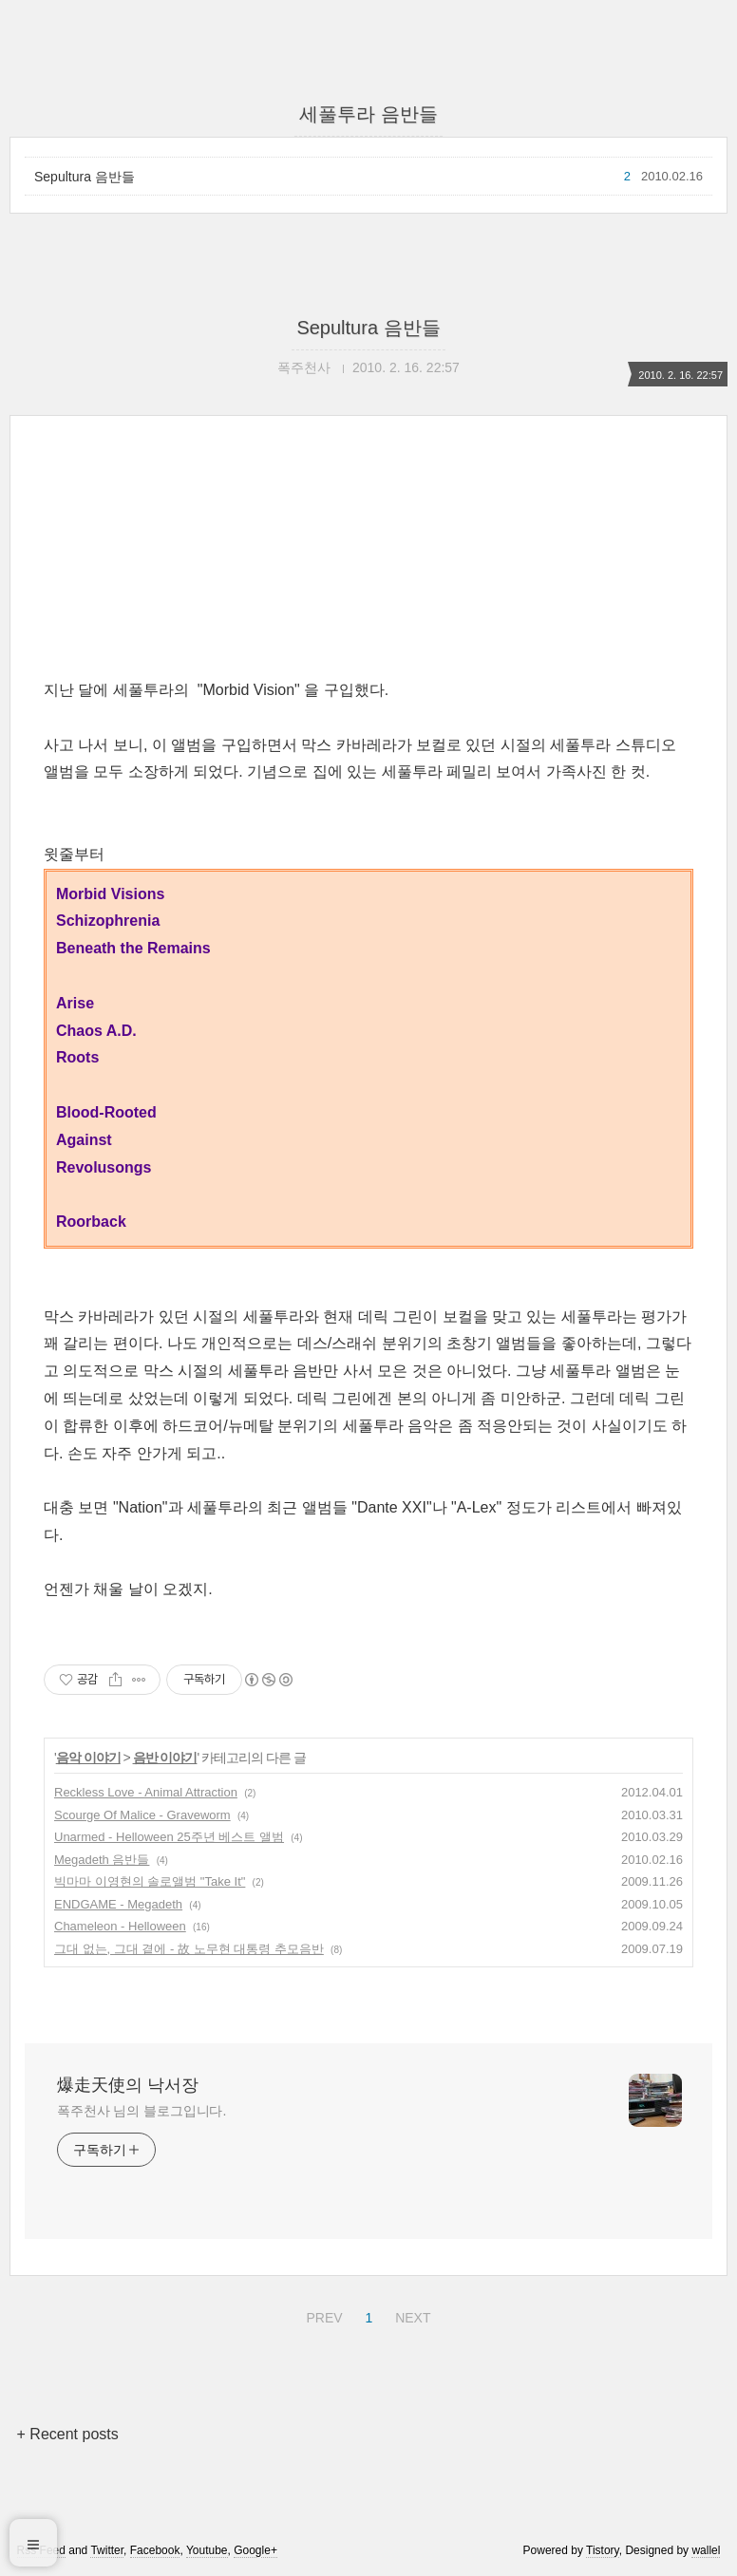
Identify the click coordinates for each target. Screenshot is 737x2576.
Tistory (602, 2550)
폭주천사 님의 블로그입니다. (141, 2110)
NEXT (410, 2314)
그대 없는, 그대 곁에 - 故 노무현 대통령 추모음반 (189, 1949)
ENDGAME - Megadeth (118, 1904)
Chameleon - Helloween (120, 1926)
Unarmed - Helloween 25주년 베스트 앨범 (169, 1837)
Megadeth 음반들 (101, 1859)
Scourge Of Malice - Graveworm (142, 1815)
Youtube (207, 2550)
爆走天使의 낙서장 (127, 2085)
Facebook (155, 2550)
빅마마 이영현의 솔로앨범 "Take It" (149, 1881)
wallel (705, 2550)
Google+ (255, 2550)
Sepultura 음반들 (84, 176)
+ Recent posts (68, 2434)
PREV (321, 2314)
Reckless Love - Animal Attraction (145, 1792)
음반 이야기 (165, 1757)
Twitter (106, 2550)
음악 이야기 (88, 1757)
